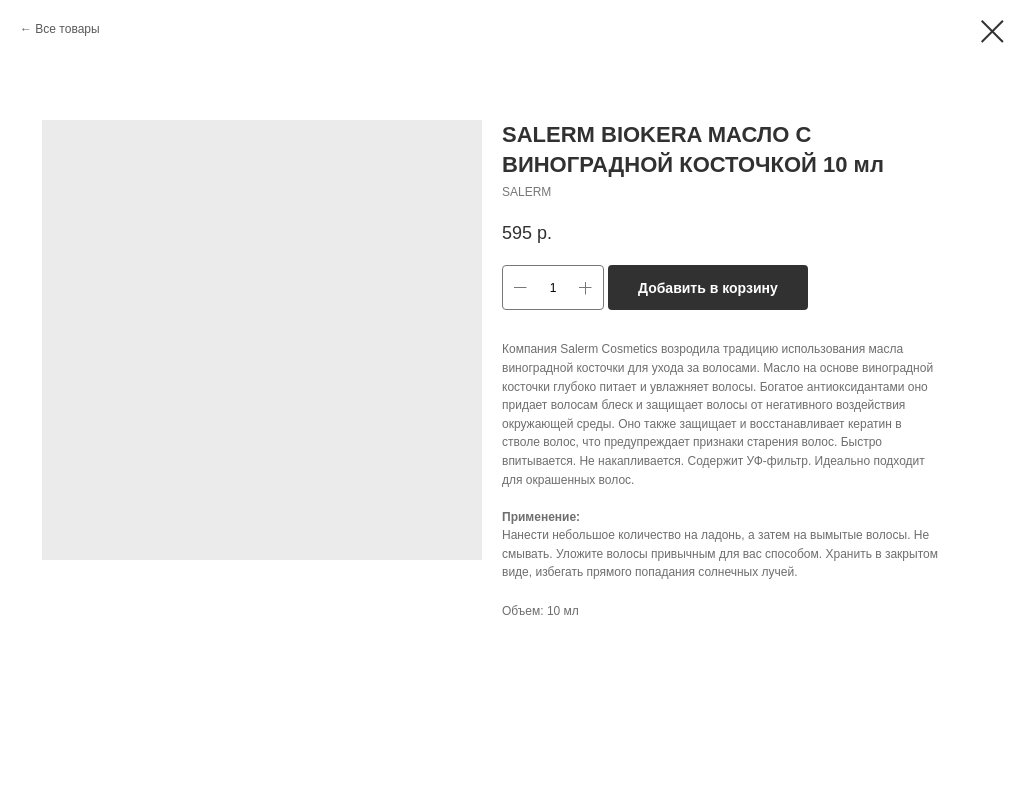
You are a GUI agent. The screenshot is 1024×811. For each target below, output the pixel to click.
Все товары (67, 29)
